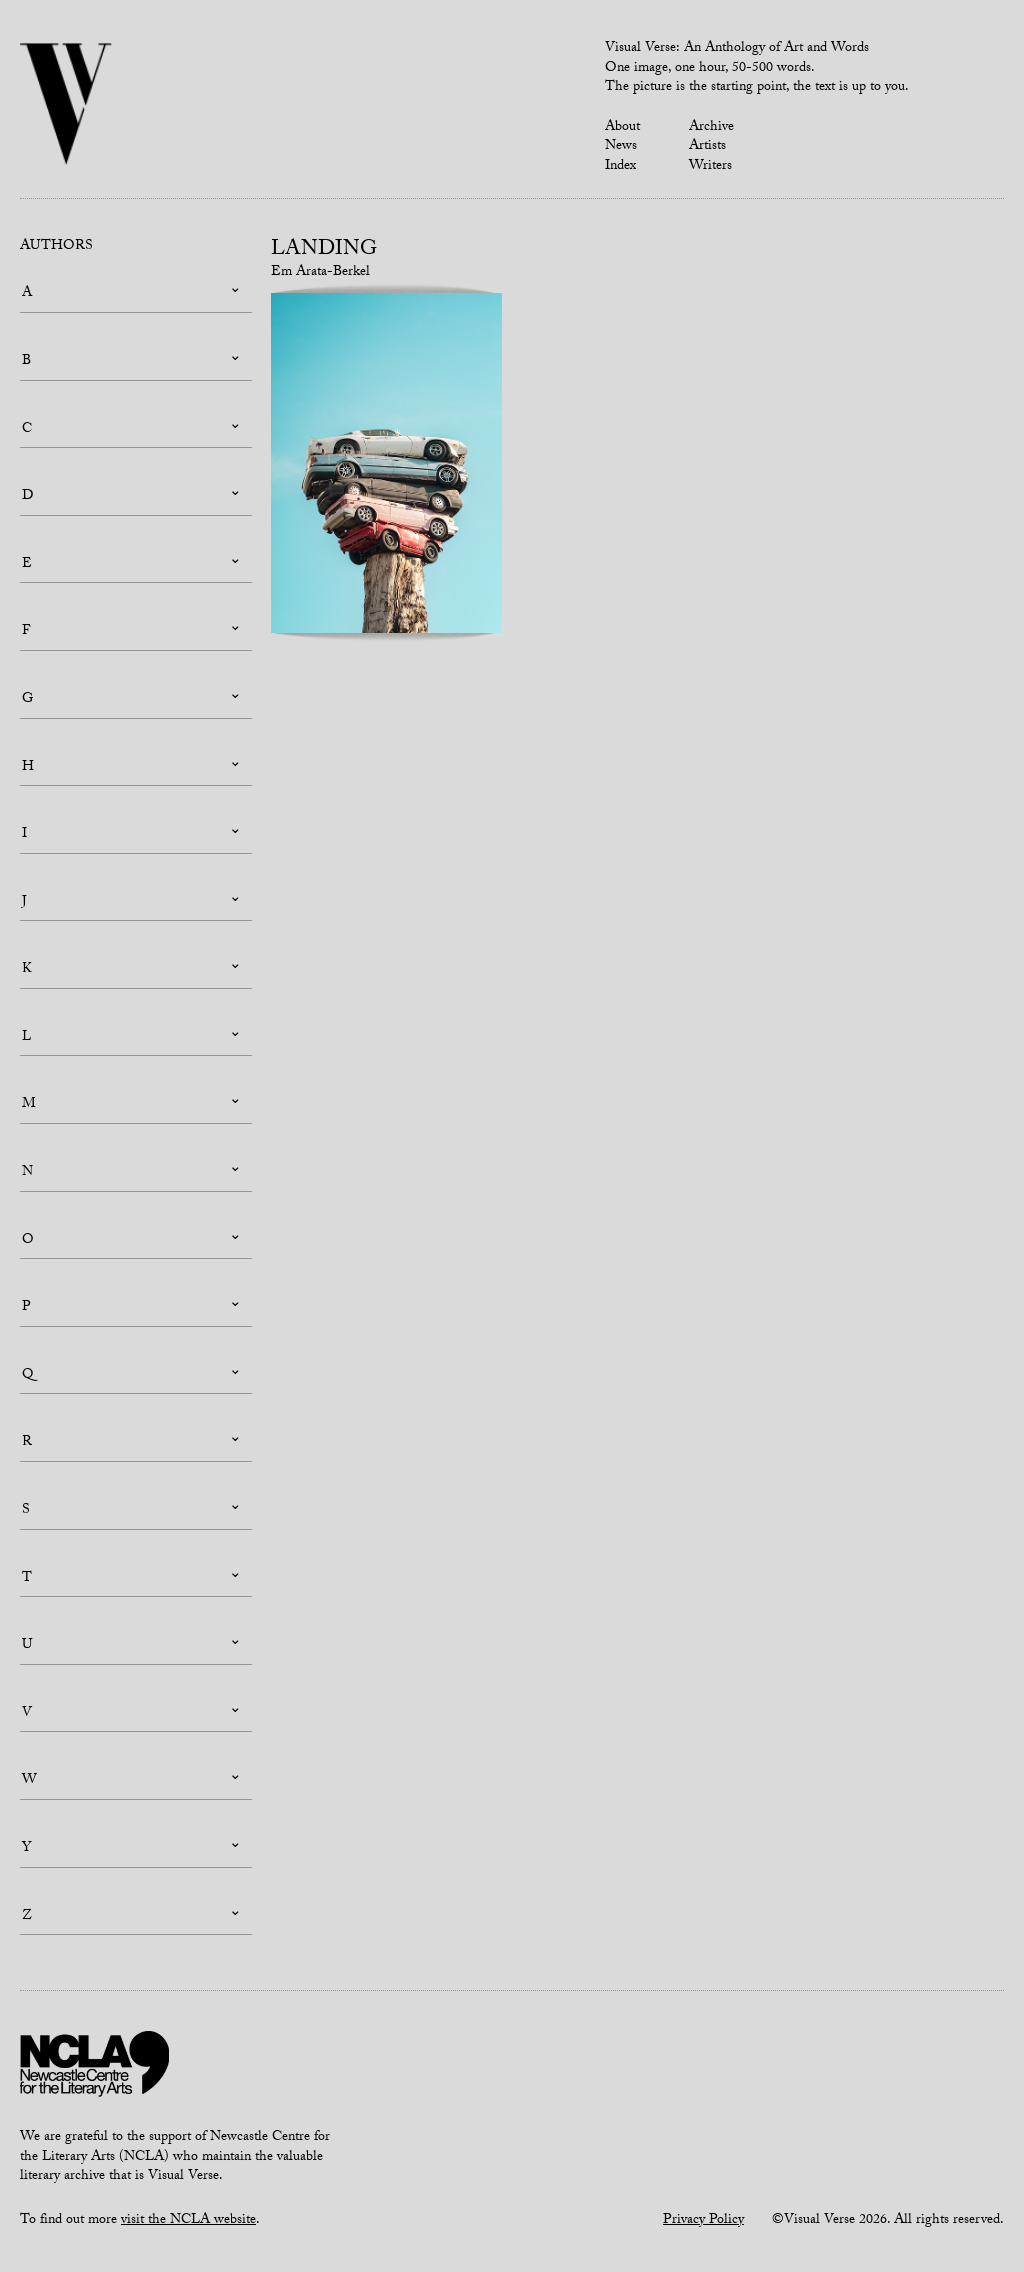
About (622, 128)
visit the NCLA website (188, 2221)
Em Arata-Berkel (320, 273)
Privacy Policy (703, 2221)
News (621, 147)
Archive (711, 128)
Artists (707, 147)
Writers (710, 167)
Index (620, 167)
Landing (324, 251)
